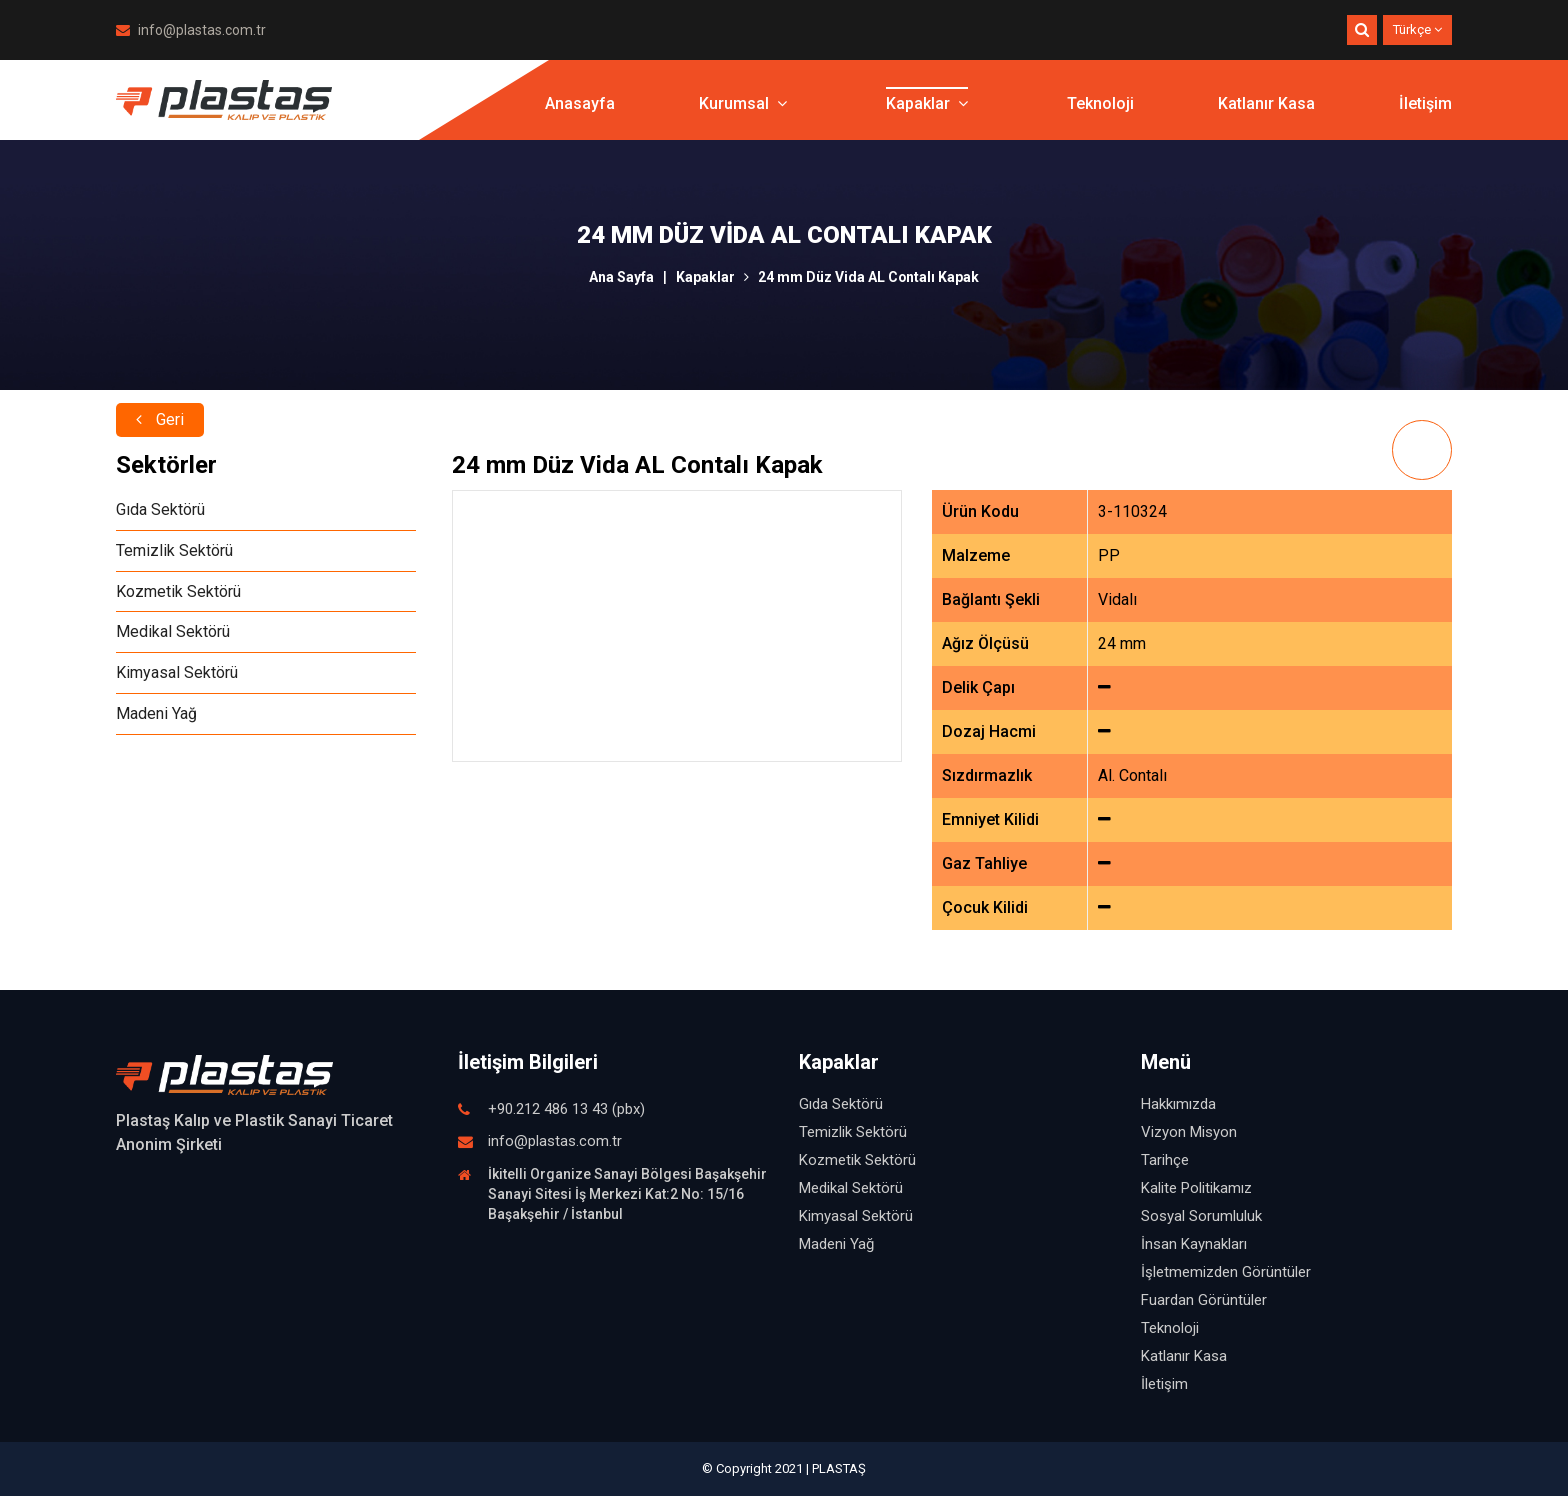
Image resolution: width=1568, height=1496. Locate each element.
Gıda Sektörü (160, 509)
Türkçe (1417, 29)
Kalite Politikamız (1196, 1188)
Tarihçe (1165, 1160)
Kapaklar (927, 104)
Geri (160, 416)
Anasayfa (580, 104)
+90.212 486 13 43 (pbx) (566, 1109)
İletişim (1425, 104)
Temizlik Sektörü (174, 550)
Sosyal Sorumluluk (1201, 1216)
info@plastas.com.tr (191, 30)
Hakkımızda (1178, 1104)
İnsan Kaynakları (1194, 1244)
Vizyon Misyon (1189, 1132)
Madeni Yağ (156, 714)
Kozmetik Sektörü (178, 591)
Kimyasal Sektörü (177, 673)
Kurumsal (743, 104)
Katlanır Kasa (1266, 104)
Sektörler (166, 465)
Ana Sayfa (621, 277)
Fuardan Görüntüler (1204, 1300)
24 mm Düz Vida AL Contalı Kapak (869, 277)
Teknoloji (1100, 104)
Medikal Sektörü (173, 632)
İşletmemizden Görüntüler (1226, 1272)
